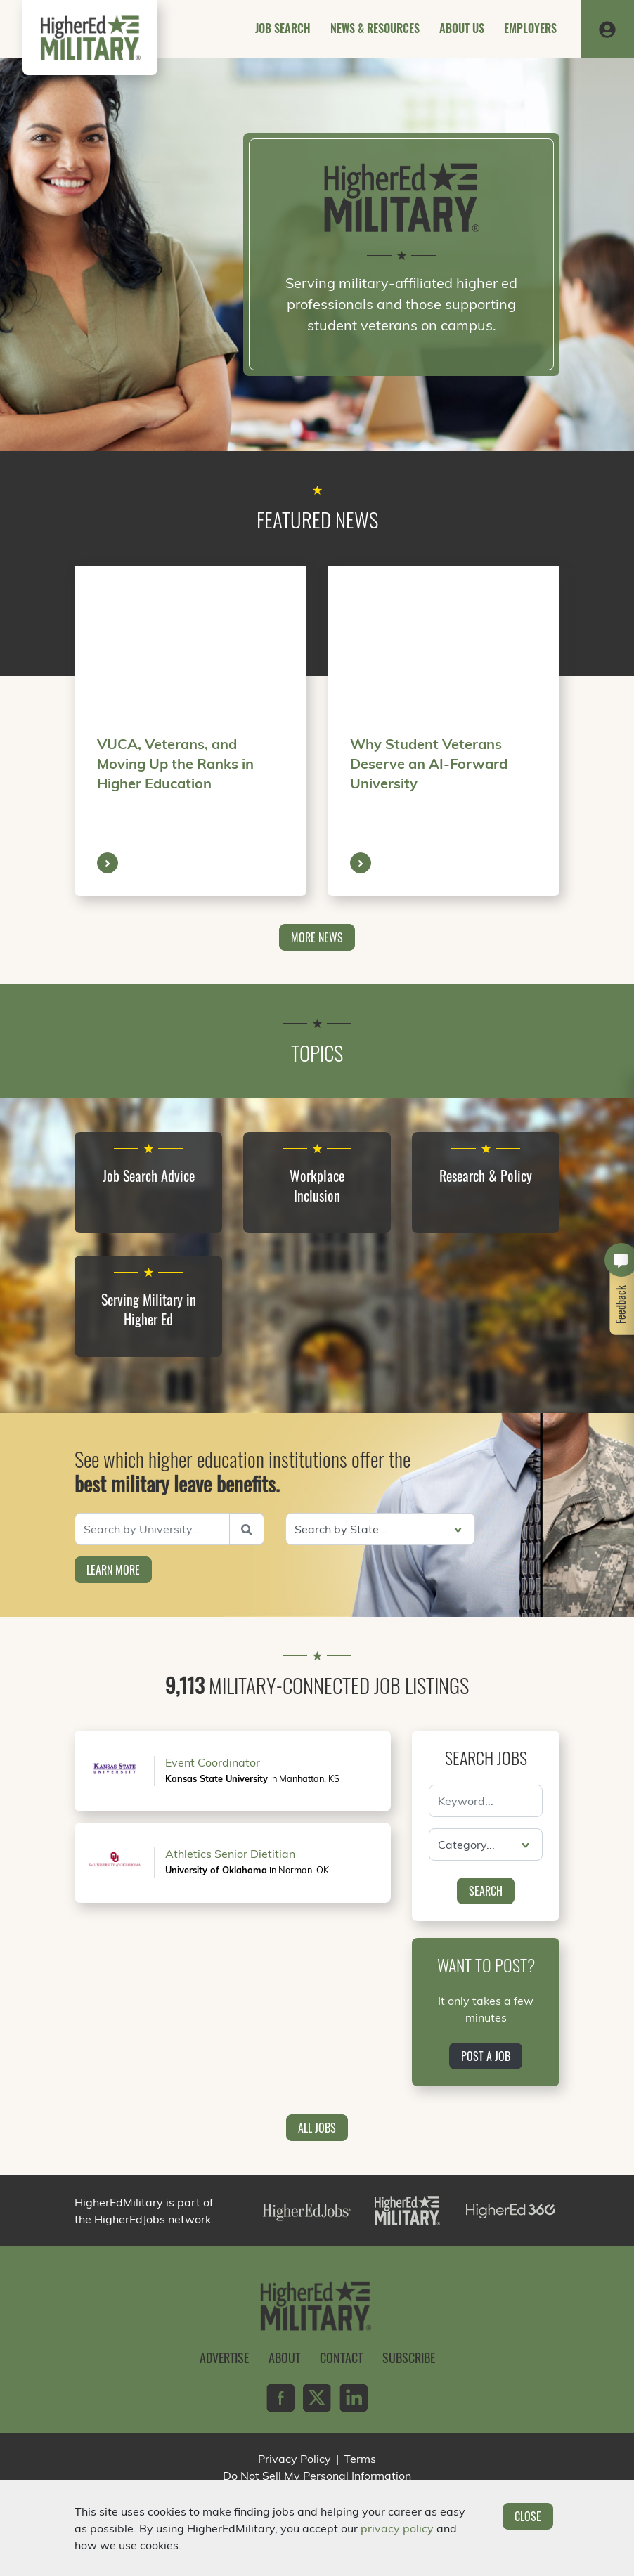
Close (528, 2516)
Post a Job (485, 2056)
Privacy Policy (294, 2459)
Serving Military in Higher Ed (148, 1309)
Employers (530, 28)
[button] (607, 29)
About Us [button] (461, 28)
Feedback (621, 1304)
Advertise (224, 2357)
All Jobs (317, 2127)
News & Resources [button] (375, 28)
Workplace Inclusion (317, 1185)
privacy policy (397, 2528)
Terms (360, 2459)
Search (486, 1890)
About (284, 2357)
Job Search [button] (283, 28)
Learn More (113, 1569)
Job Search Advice (149, 1175)
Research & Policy (485, 1175)
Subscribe (408, 2357)
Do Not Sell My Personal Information (317, 2475)
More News (317, 937)
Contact (341, 2357)
